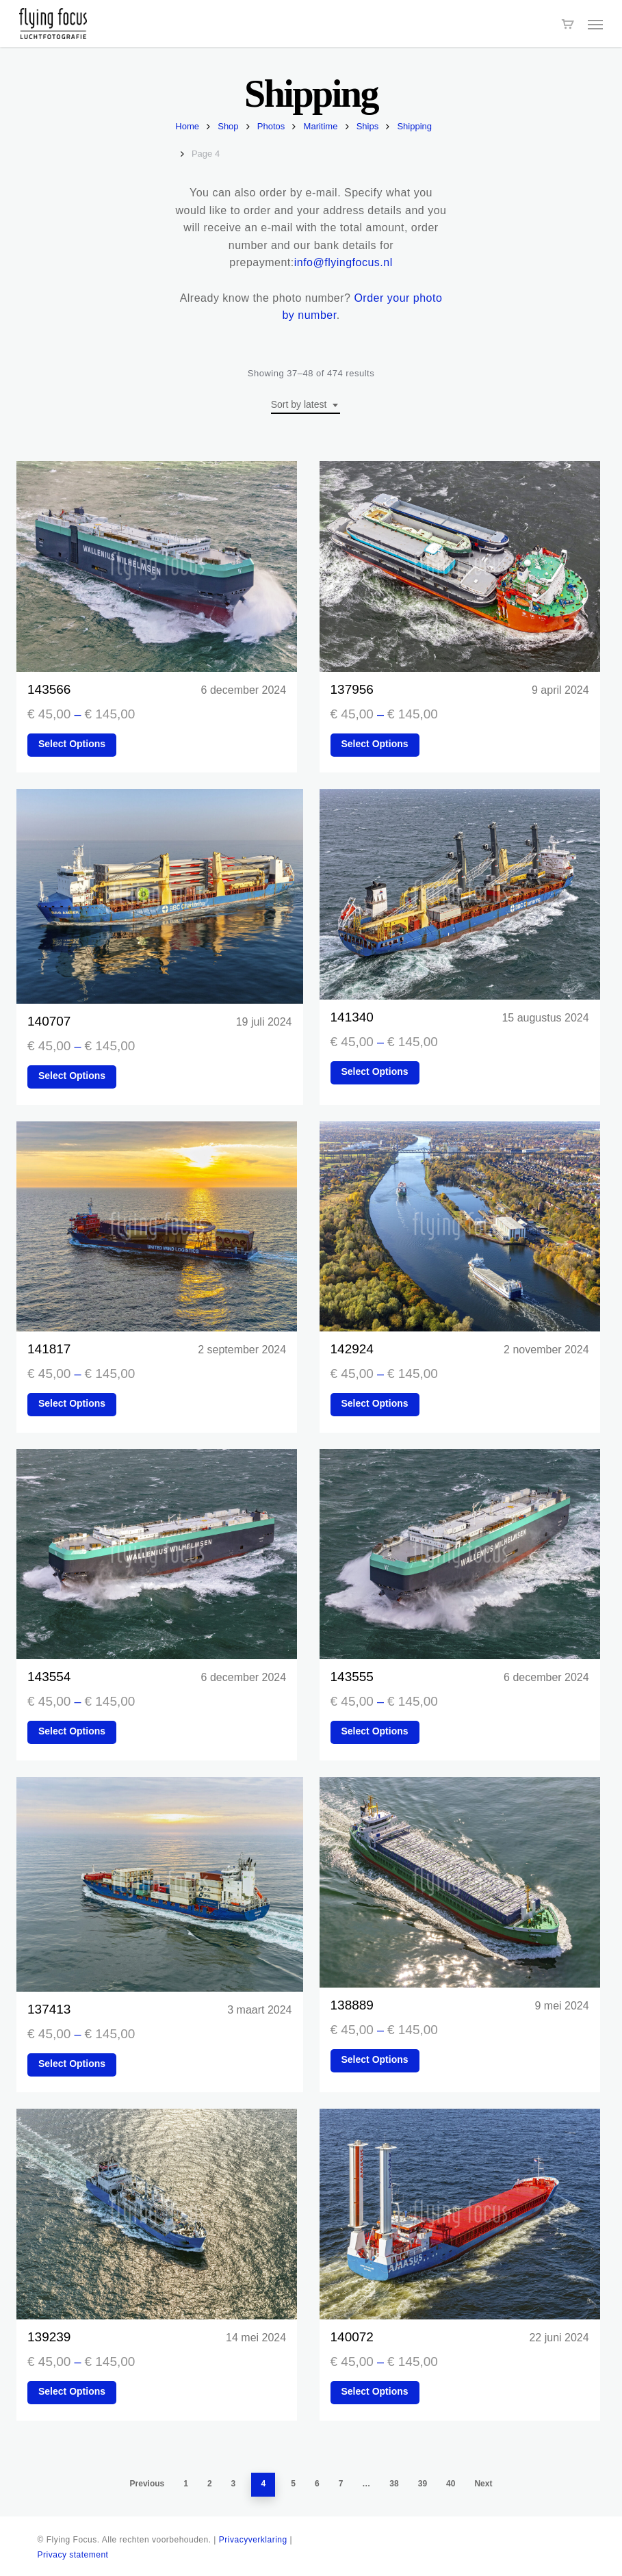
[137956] (460, 566)
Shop (228, 126)
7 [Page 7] (341, 2483)
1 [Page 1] (185, 2483)
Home (187, 126)
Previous (147, 2483)
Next (483, 2483)
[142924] (460, 1226)
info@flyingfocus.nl (343, 262)
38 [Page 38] (393, 2483)
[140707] (159, 896)
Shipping (414, 126)
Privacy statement (73, 2555)
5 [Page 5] (293, 2483)
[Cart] (568, 23)
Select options (71, 743)
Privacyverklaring (253, 2540)
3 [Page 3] (233, 2483)
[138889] (460, 1882)
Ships (368, 126)
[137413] (159, 1884)
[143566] (156, 566)
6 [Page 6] (317, 2483)
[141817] (156, 1226)
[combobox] (306, 404)
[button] (595, 24)
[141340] (460, 894)
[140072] (460, 2214)
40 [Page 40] (450, 2483)
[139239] (156, 2214)
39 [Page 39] (422, 2483)
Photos (271, 126)
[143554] (156, 1554)
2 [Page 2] (209, 2483)
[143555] (460, 1554)
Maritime (321, 126)
